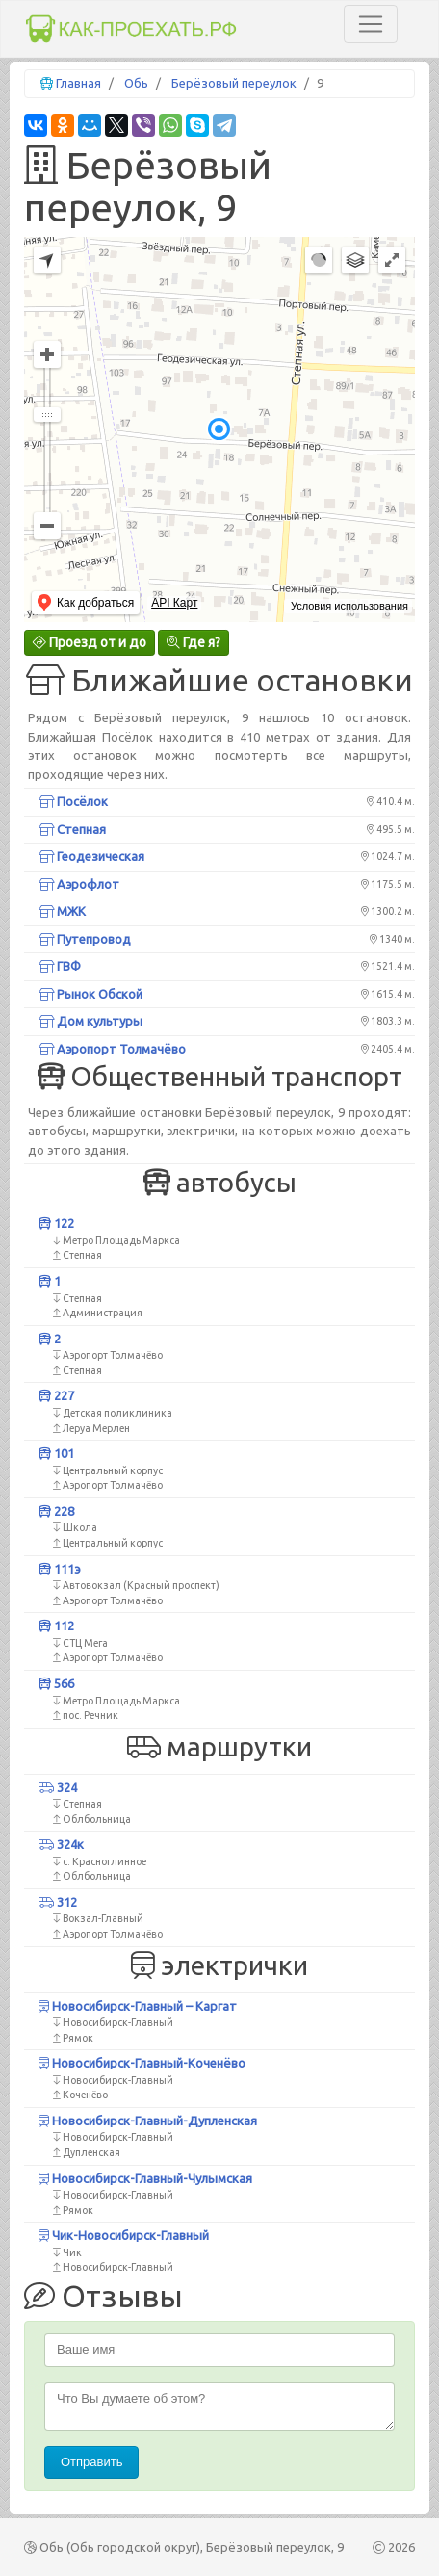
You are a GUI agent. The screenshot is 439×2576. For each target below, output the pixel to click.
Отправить (91, 2462)
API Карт (174, 603)
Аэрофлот (79, 884)
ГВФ (60, 966)
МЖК (62, 911)
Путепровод (85, 939)
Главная (78, 83)
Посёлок (73, 801)
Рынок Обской (90, 994)
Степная (72, 829)
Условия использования (349, 605)
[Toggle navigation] (371, 24)
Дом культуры (90, 1021)
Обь (136, 83)
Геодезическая (91, 856)
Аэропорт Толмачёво (112, 1048)
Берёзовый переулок (234, 83)
